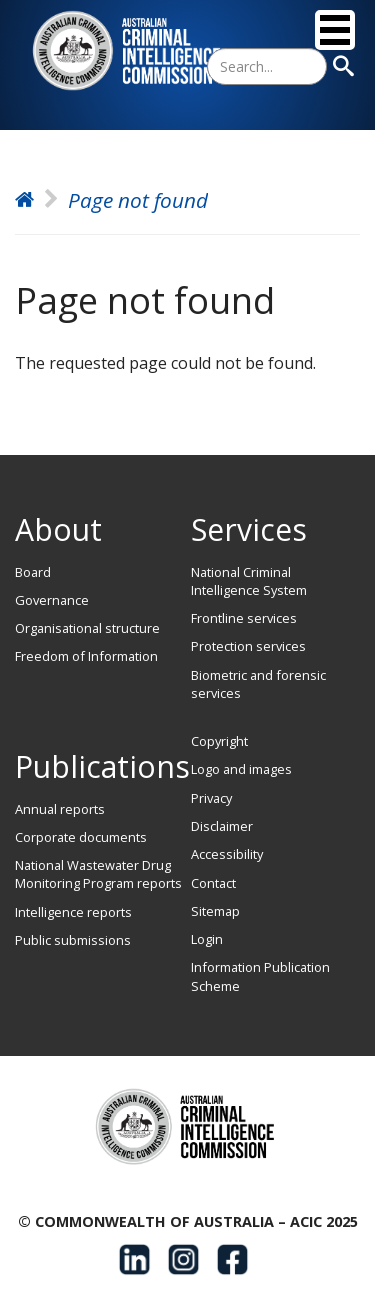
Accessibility (227, 854)
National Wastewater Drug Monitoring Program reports (98, 874)
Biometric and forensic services (258, 684)
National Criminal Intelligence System (249, 581)
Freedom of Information (86, 656)
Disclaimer (222, 826)
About (58, 529)
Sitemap (215, 911)
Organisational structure (87, 628)
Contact (213, 883)
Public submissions (73, 940)
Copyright (219, 741)
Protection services (248, 646)
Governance (52, 600)
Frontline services (244, 618)
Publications (102, 766)
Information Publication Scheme (260, 976)
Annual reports (60, 809)
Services (249, 529)
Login (207, 939)
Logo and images (241, 769)
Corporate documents (81, 837)
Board (33, 572)
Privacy (211, 798)
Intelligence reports (73, 912)
